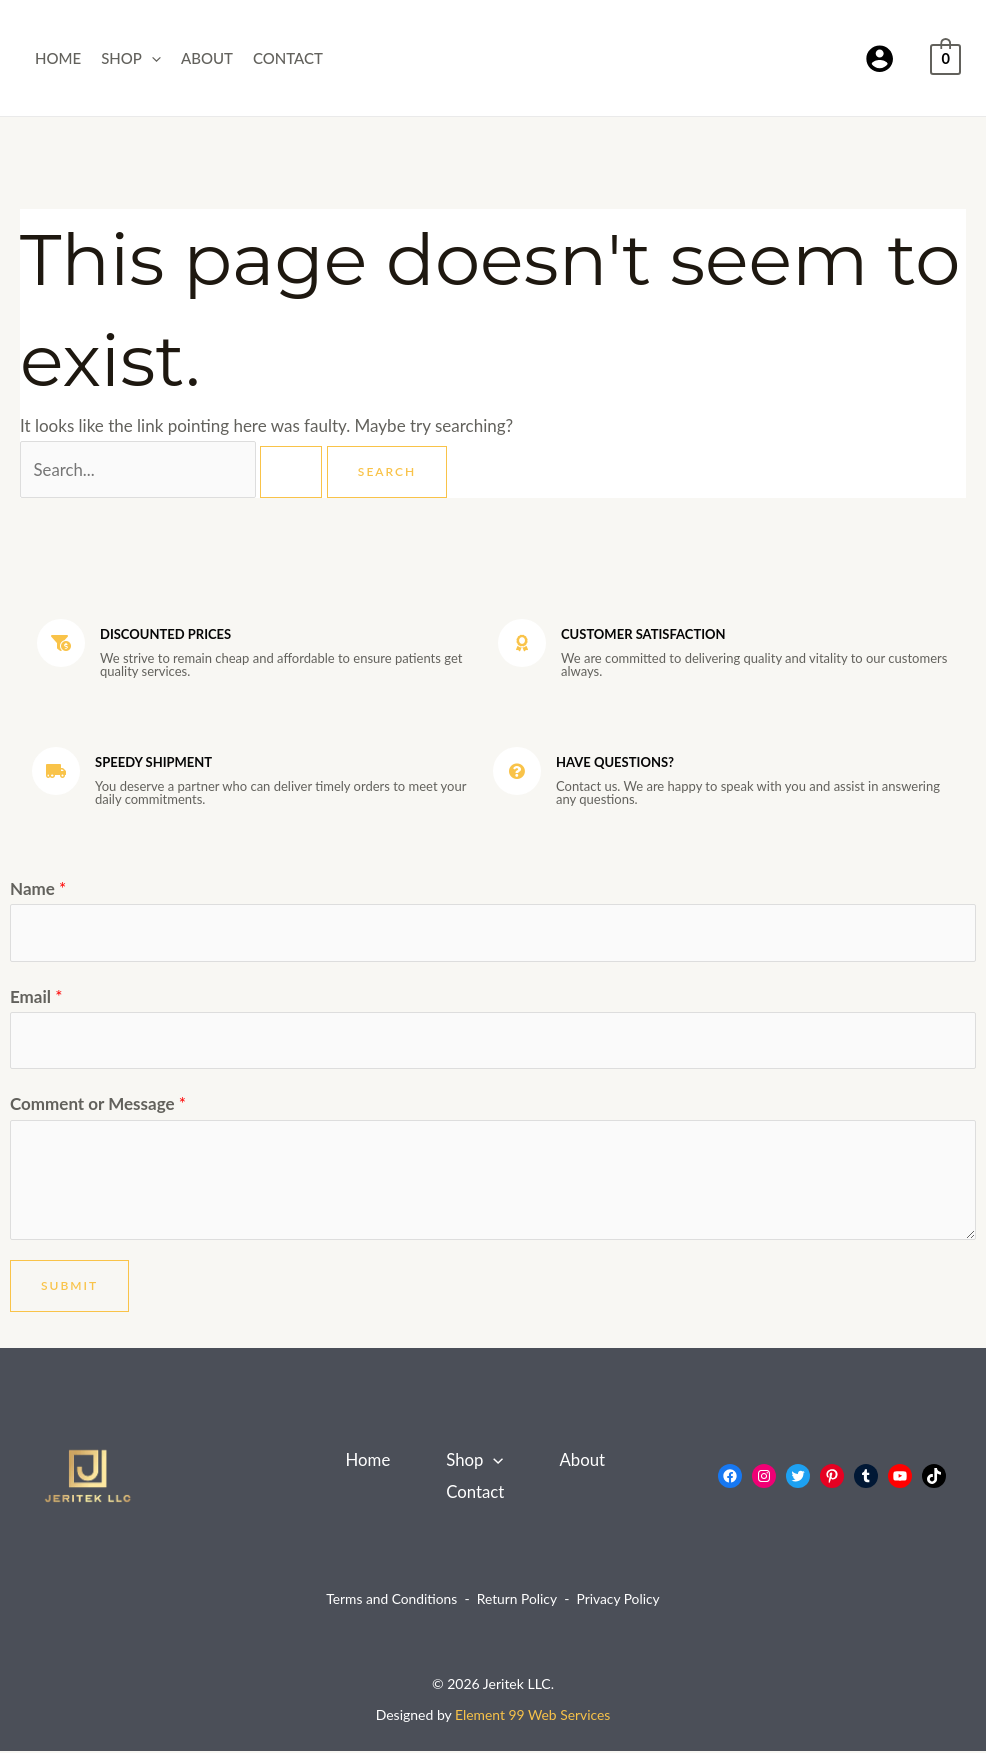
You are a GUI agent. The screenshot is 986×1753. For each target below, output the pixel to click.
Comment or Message (98, 1106)
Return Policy (517, 1601)
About (207, 58)
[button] (151, 58)
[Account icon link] (879, 58)
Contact (288, 58)
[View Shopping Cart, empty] (945, 57)
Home (58, 58)
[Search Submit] (294, 472)
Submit (69, 1287)
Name (38, 888)
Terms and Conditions (390, 1601)
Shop (131, 58)
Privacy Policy (619, 1601)
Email (36, 997)
